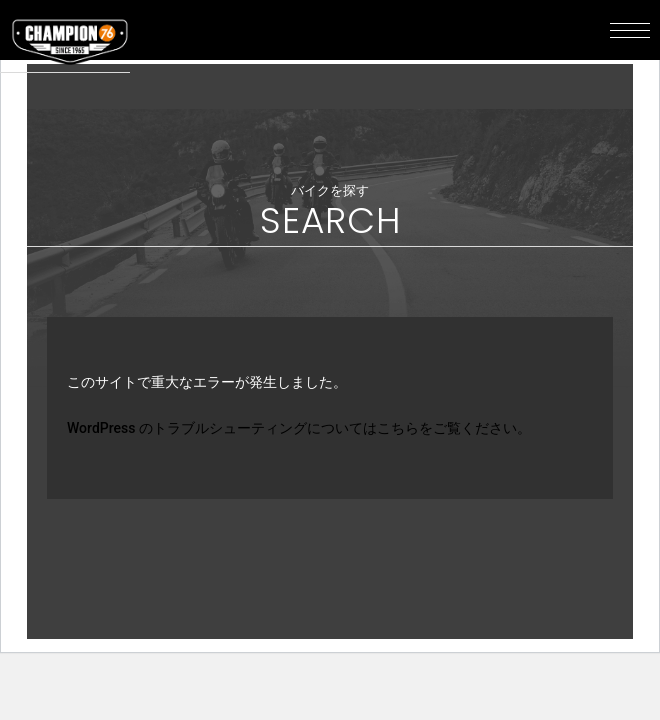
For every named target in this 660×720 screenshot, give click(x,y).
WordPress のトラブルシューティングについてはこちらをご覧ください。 (299, 428)
